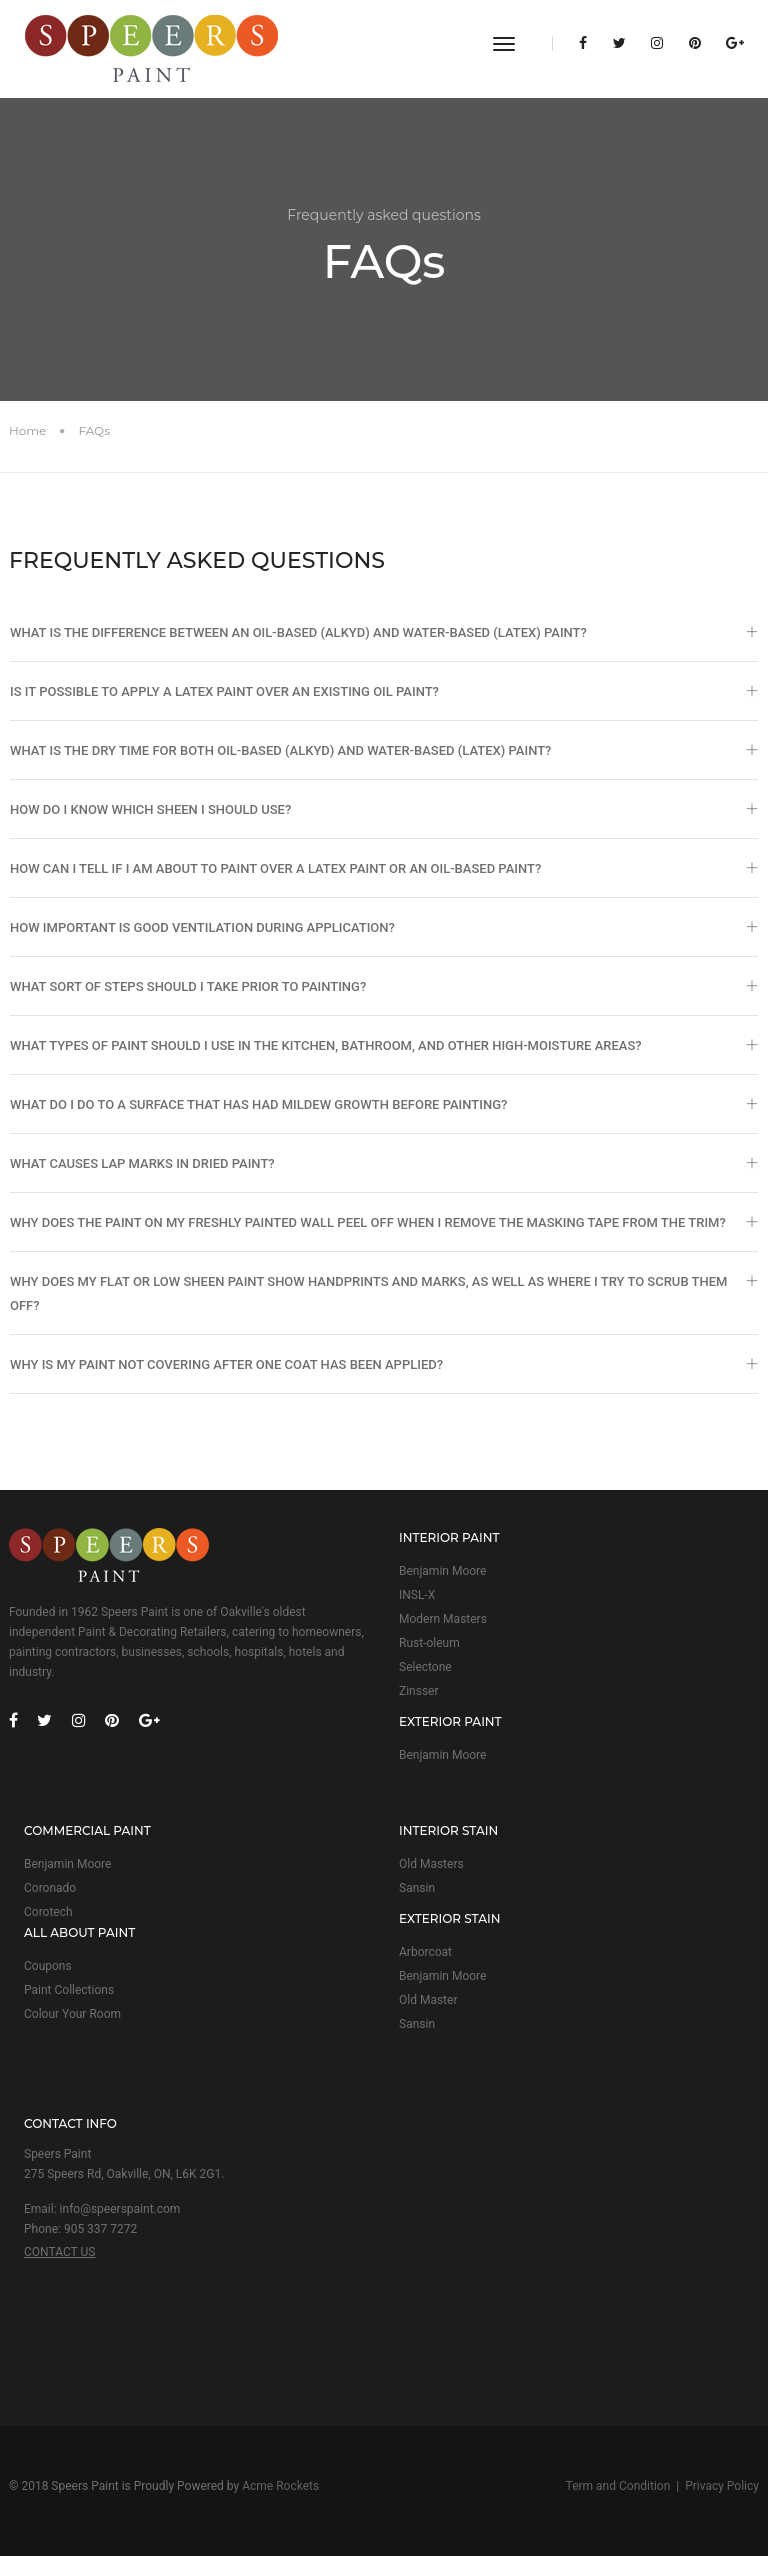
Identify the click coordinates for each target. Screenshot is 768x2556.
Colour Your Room (72, 2014)
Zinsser (419, 1691)
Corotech (48, 1912)
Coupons (48, 1966)
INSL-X (417, 1595)
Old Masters (431, 1864)
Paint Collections (69, 1990)
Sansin (417, 1888)
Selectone (425, 1667)
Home (27, 430)
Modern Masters (443, 1619)
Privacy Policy (722, 2486)
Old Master (428, 2000)
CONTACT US (59, 2252)
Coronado (50, 1888)
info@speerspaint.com (120, 2209)
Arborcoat (425, 1952)
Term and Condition (618, 2486)
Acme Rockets (280, 2486)
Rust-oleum (429, 1643)
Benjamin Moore (442, 1571)
